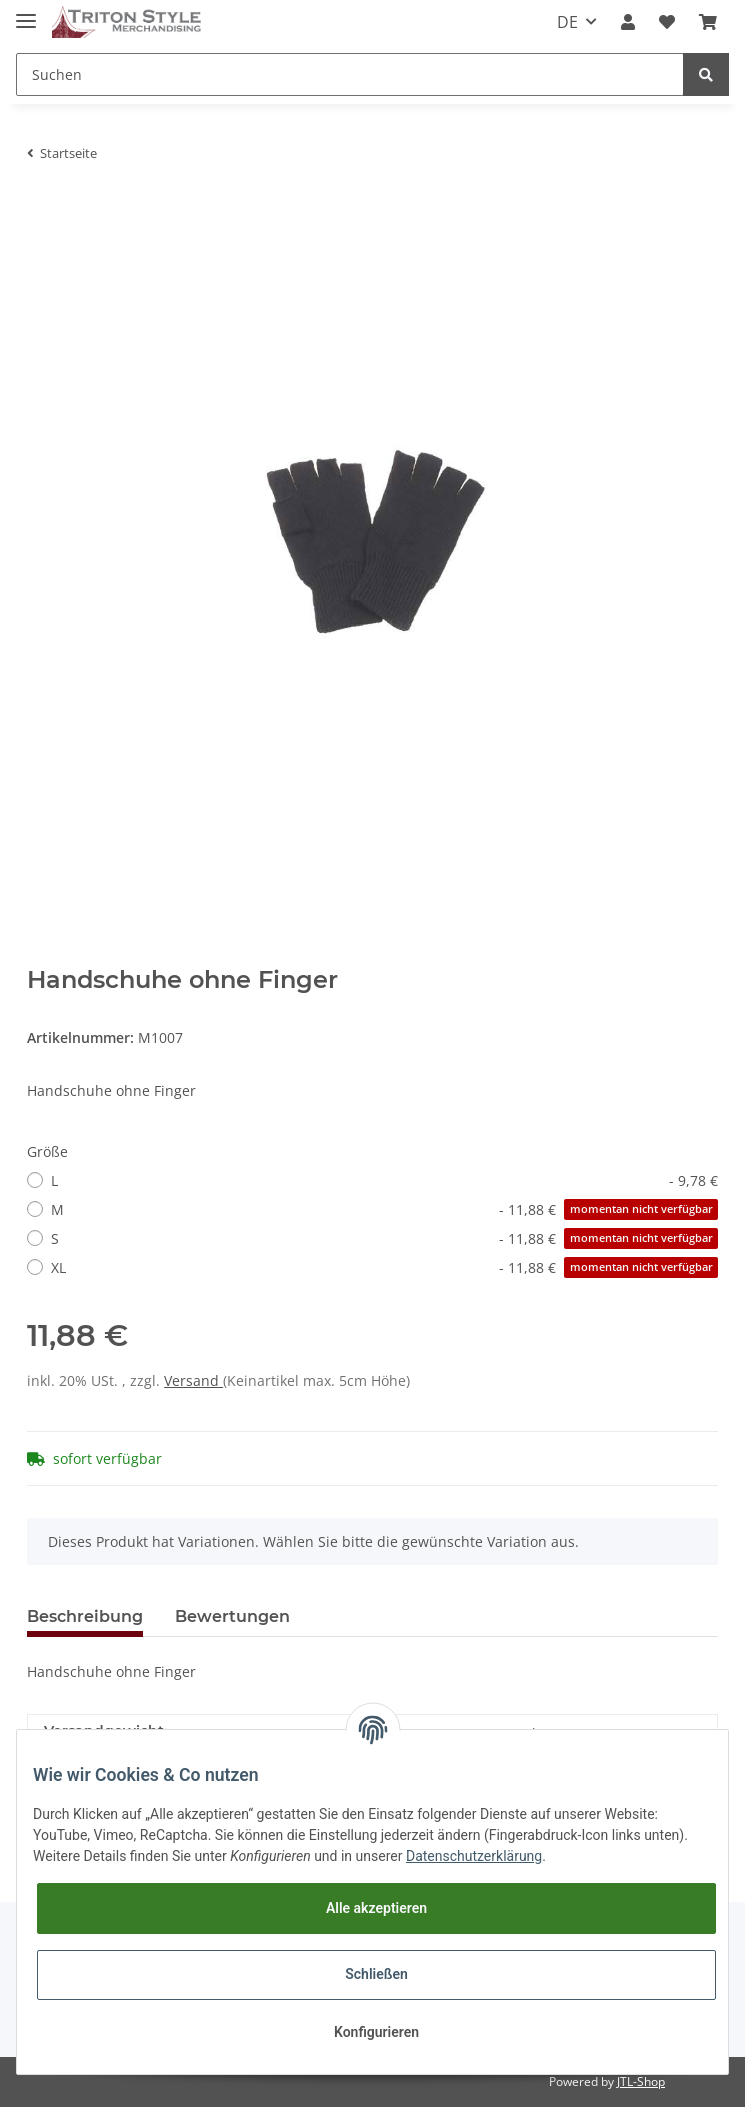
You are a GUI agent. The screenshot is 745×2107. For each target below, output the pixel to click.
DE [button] (567, 22)
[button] (628, 22)
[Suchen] (350, 74)
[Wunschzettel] (667, 22)
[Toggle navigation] (26, 12)
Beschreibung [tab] (85, 1616)
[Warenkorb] (708, 22)
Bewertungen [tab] (232, 1616)
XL (384, 1267)
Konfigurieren (376, 2032)
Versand (193, 1380)
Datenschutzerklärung (474, 1856)
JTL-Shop (641, 2081)
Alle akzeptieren (376, 1908)
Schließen (376, 1974)
